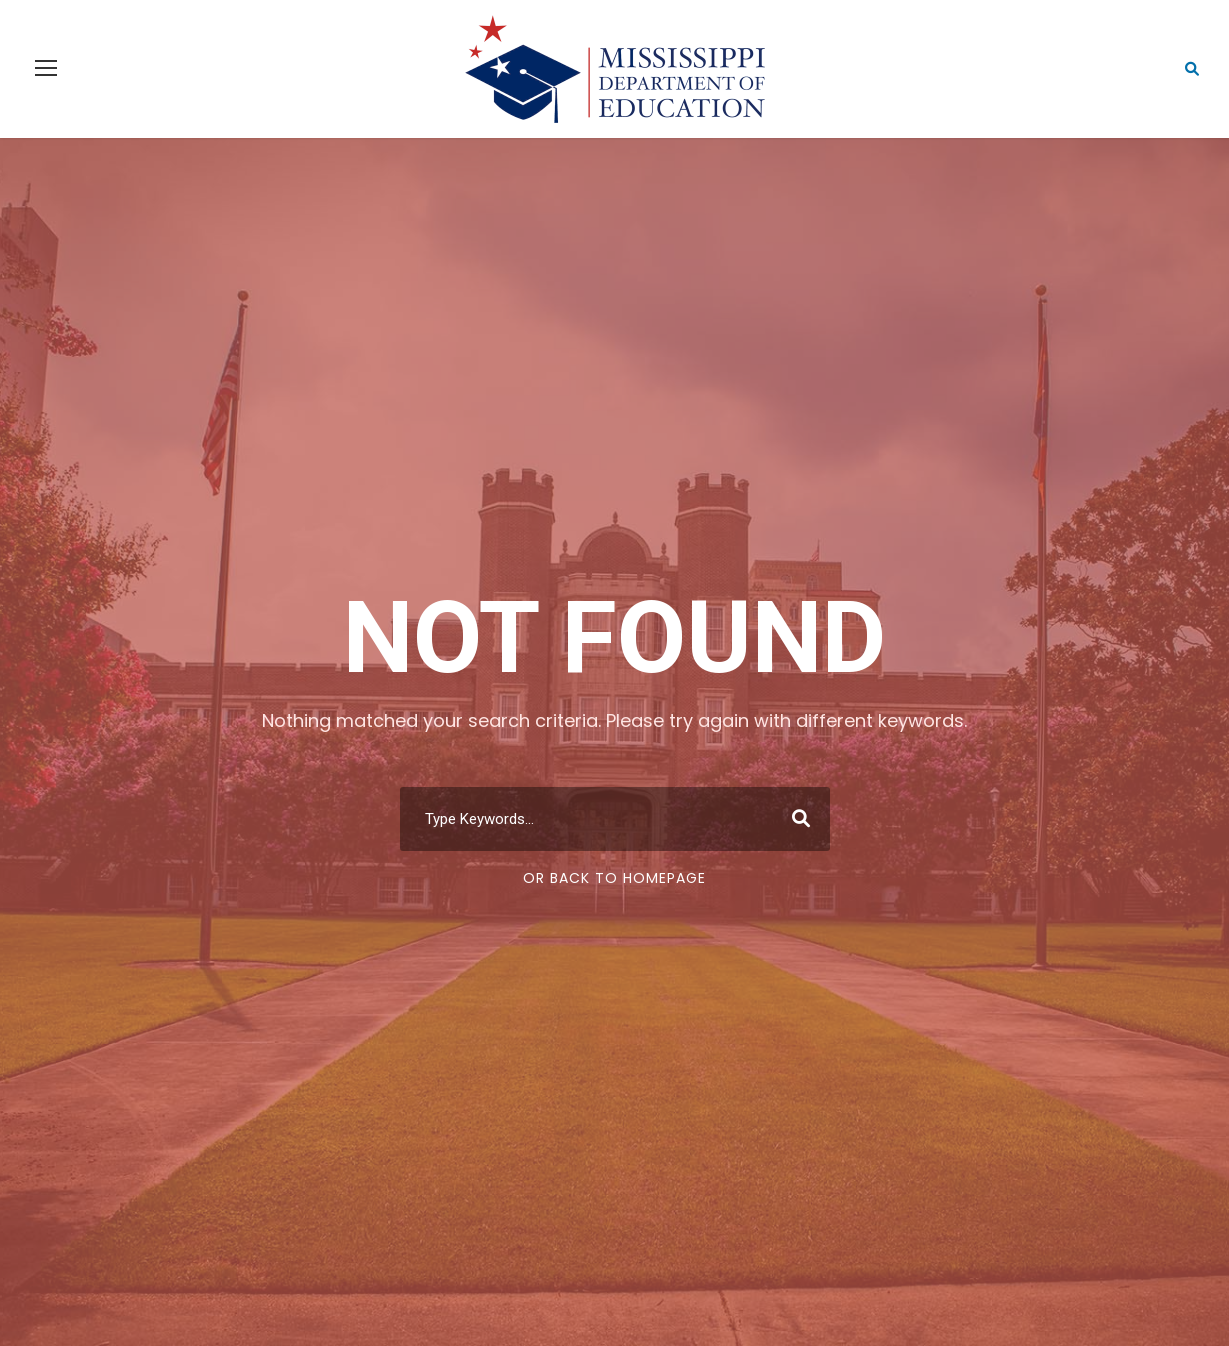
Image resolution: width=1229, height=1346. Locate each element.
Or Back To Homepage (614, 878)
